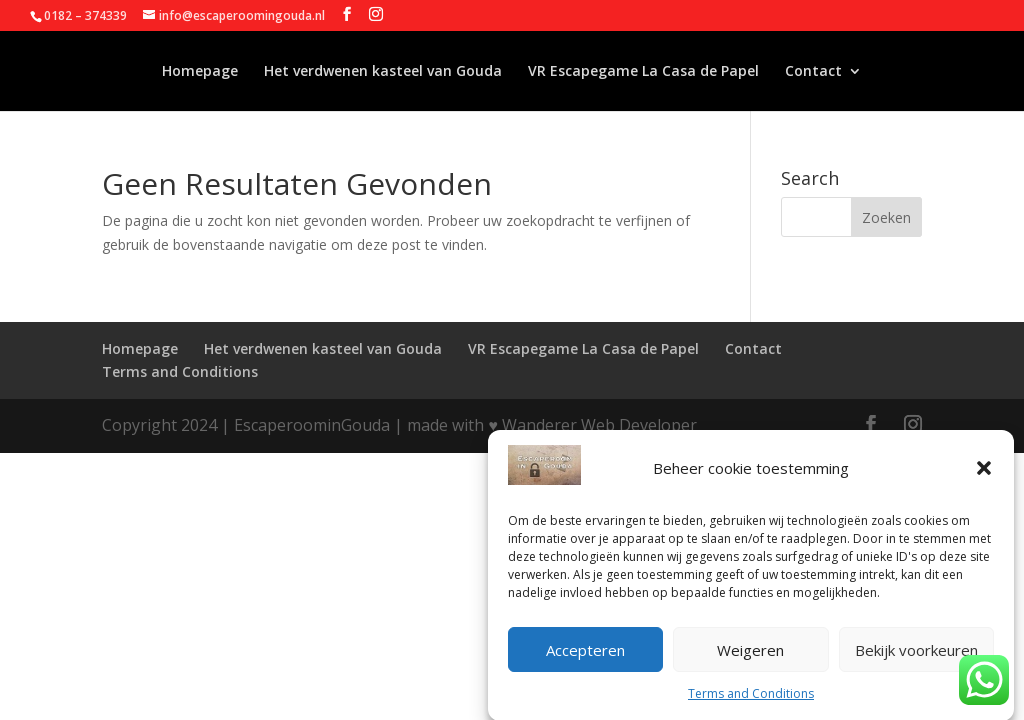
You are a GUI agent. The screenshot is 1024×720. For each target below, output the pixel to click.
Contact (813, 72)
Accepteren (585, 656)
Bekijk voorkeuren (916, 656)
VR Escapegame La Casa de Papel (643, 72)
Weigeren (750, 656)
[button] (984, 475)
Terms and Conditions (751, 699)
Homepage (200, 72)
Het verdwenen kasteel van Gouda (383, 72)
